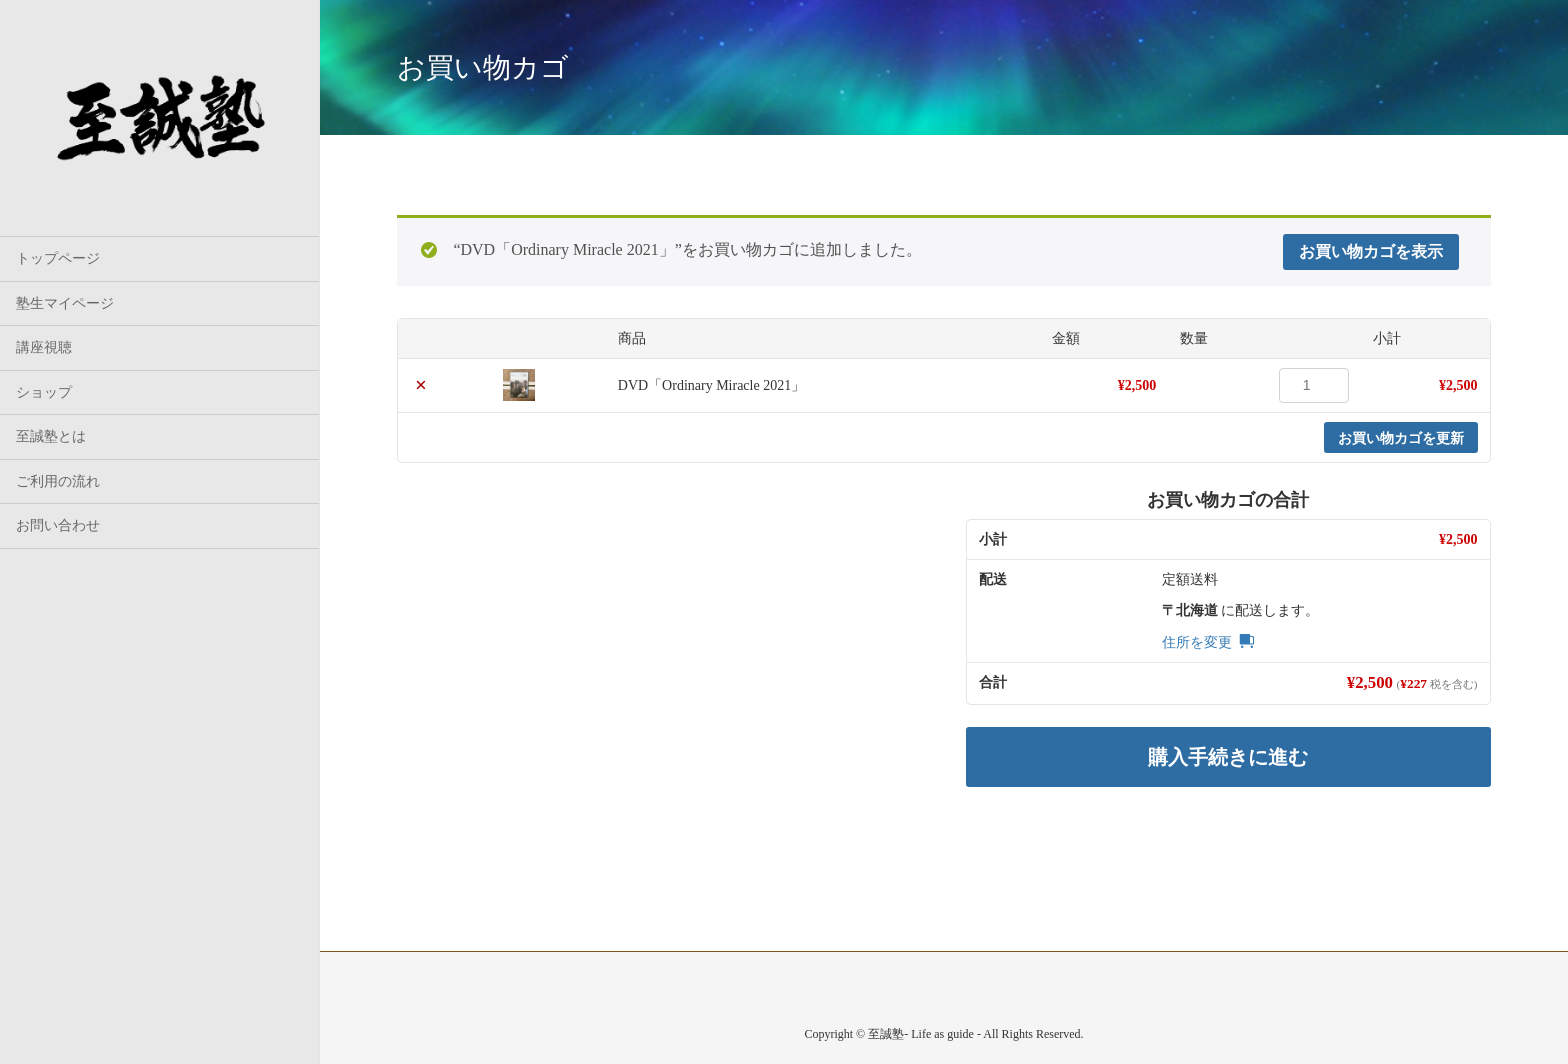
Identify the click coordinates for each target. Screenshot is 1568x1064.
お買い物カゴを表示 (1371, 251)
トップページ (58, 258)
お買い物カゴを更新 (1401, 438)
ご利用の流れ (58, 481)
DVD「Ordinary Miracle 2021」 (711, 385)
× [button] (421, 385)
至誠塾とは (51, 436)
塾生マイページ (65, 303)
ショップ (44, 392)
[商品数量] (1314, 385)
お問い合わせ (58, 525)
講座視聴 (44, 347)
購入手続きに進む (1228, 757)
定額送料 (1190, 579)
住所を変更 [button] (1197, 642)
